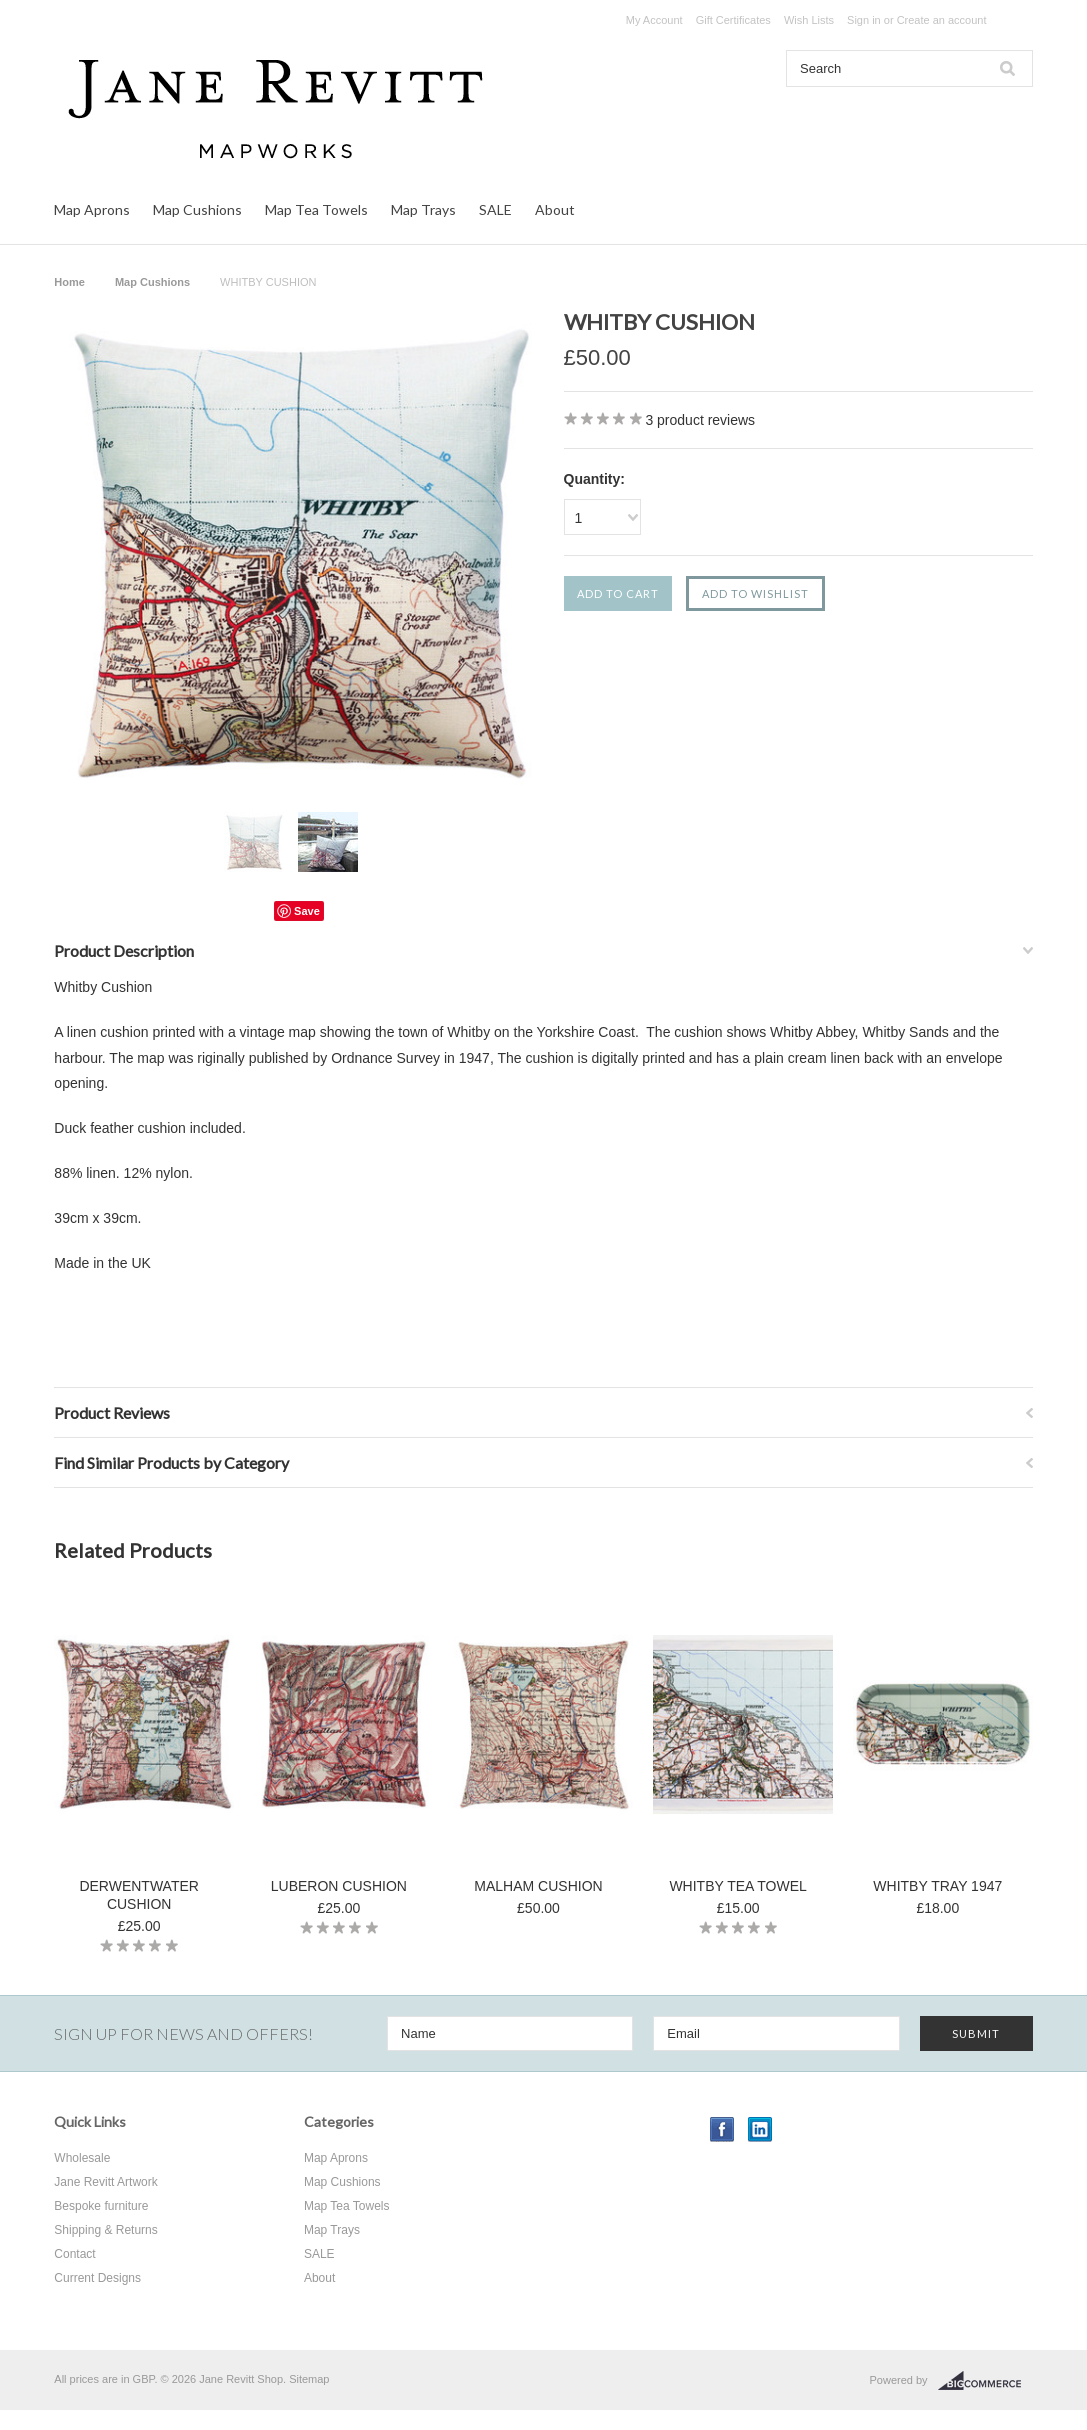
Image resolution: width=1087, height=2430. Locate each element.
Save (307, 911)
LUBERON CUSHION (339, 1886)
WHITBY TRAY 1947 (937, 1886)
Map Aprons (92, 209)
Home (69, 282)
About (555, 209)
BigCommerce (985, 2381)
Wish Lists (809, 20)
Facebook (722, 2129)
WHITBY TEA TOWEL (737, 1886)
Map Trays (423, 209)
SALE (495, 209)
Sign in (864, 20)
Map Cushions (197, 209)
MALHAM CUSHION (538, 1886)
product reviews (700, 420)
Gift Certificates (733, 20)
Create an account (942, 20)
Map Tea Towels (316, 209)
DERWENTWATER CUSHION (139, 1895)
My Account (654, 20)
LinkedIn (760, 2129)
